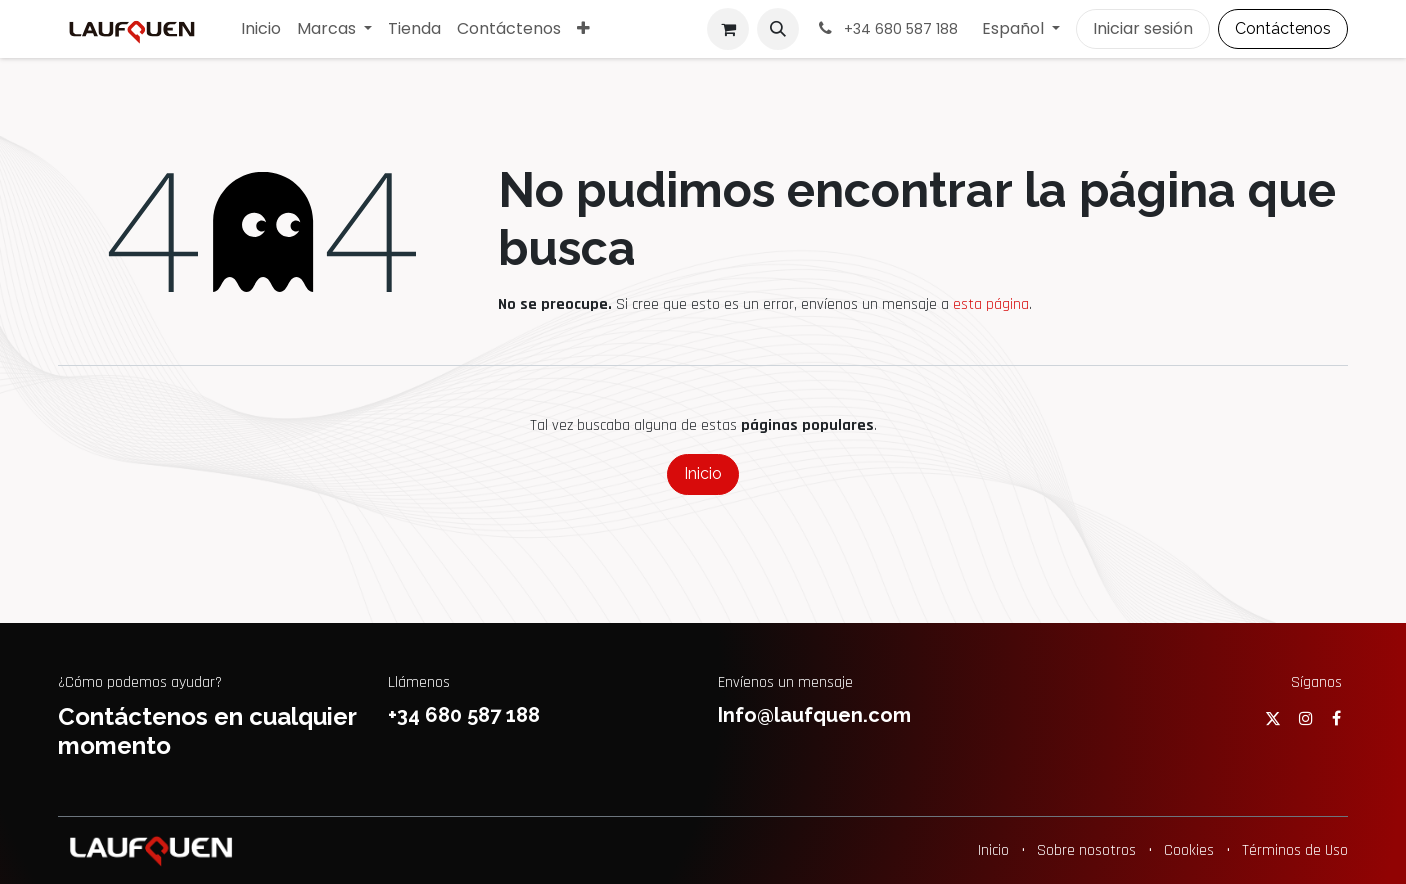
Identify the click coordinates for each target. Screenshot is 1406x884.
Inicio (703, 473)
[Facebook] (1336, 718)
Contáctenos (1283, 28)
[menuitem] (261, 29)
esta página (991, 304)
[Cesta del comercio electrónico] (728, 29)
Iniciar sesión (1143, 28)
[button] (778, 29)
